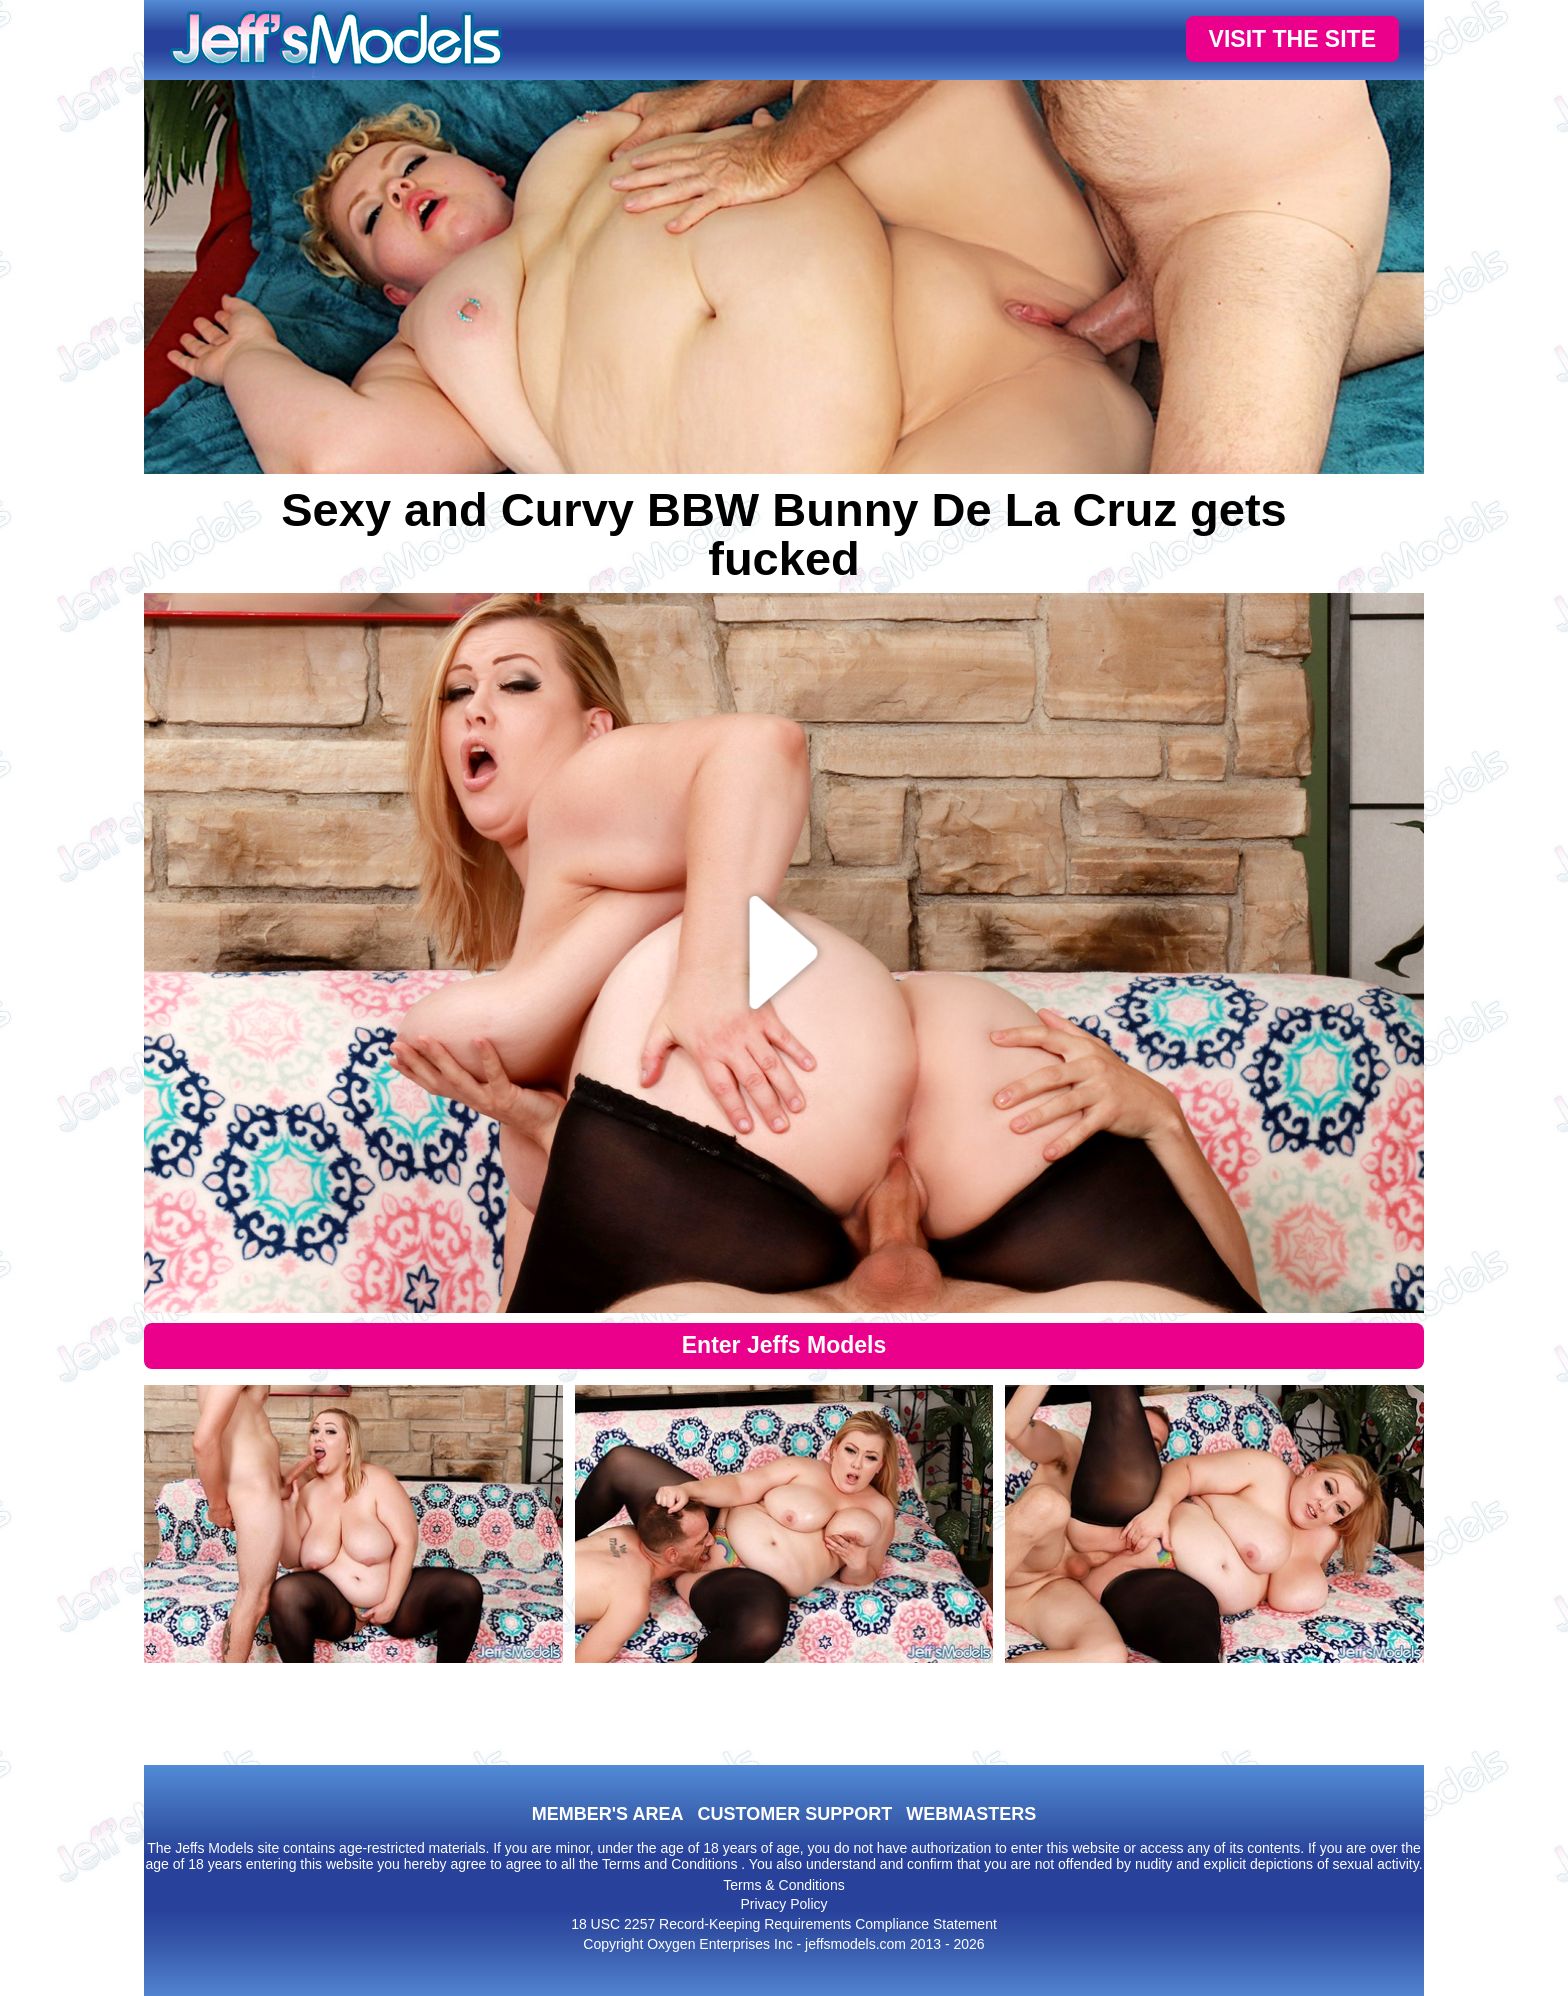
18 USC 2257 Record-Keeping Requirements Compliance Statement (784, 1924)
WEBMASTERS (971, 1814)
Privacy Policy (783, 1904)
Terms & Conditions (783, 1885)
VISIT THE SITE (1292, 39)
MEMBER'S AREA (608, 1814)
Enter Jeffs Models (784, 1345)
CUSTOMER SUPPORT (794, 1814)
